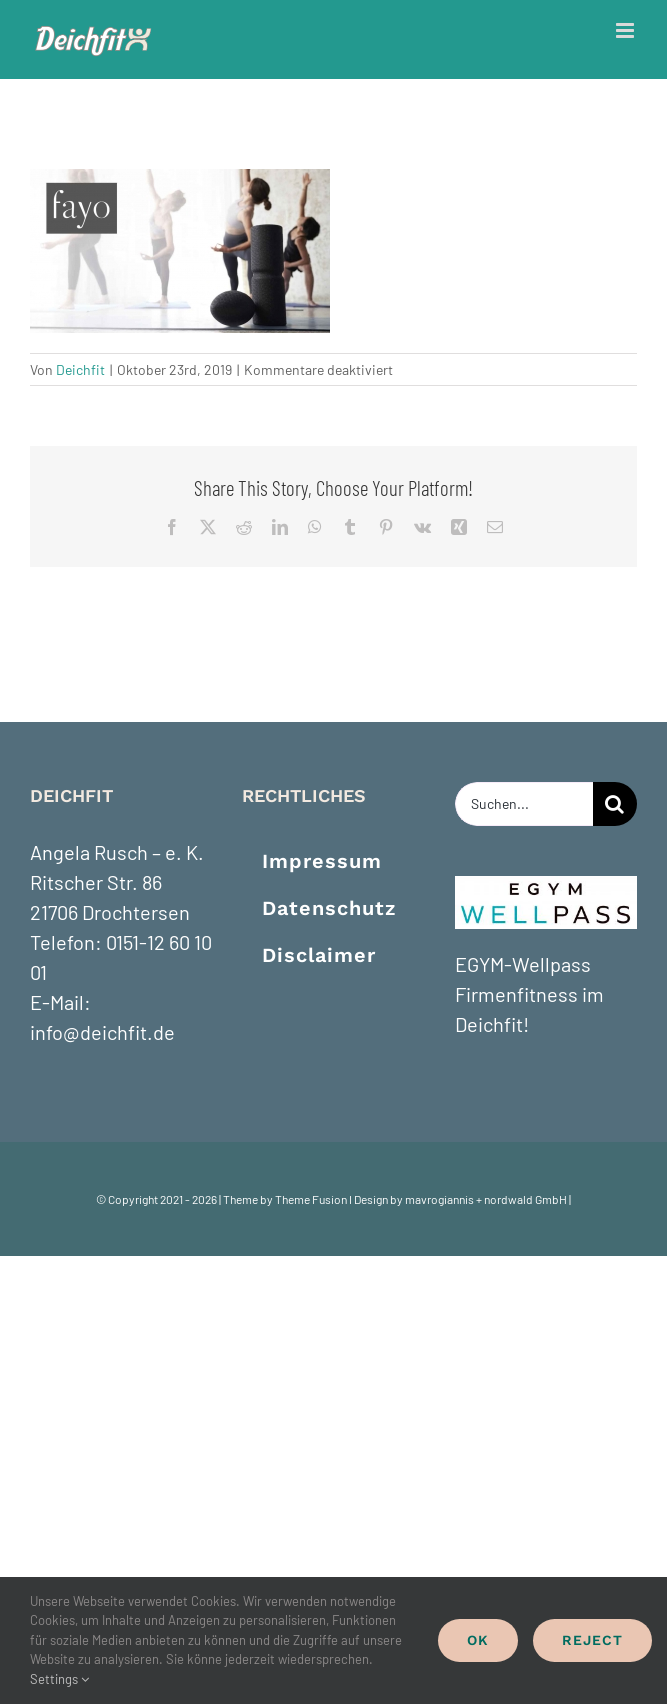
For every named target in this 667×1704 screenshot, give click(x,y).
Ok (478, 1640)
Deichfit (80, 369)
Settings (59, 1679)
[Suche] (615, 804)
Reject (592, 1640)
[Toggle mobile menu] (626, 30)
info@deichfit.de (102, 1032)
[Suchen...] (524, 804)
